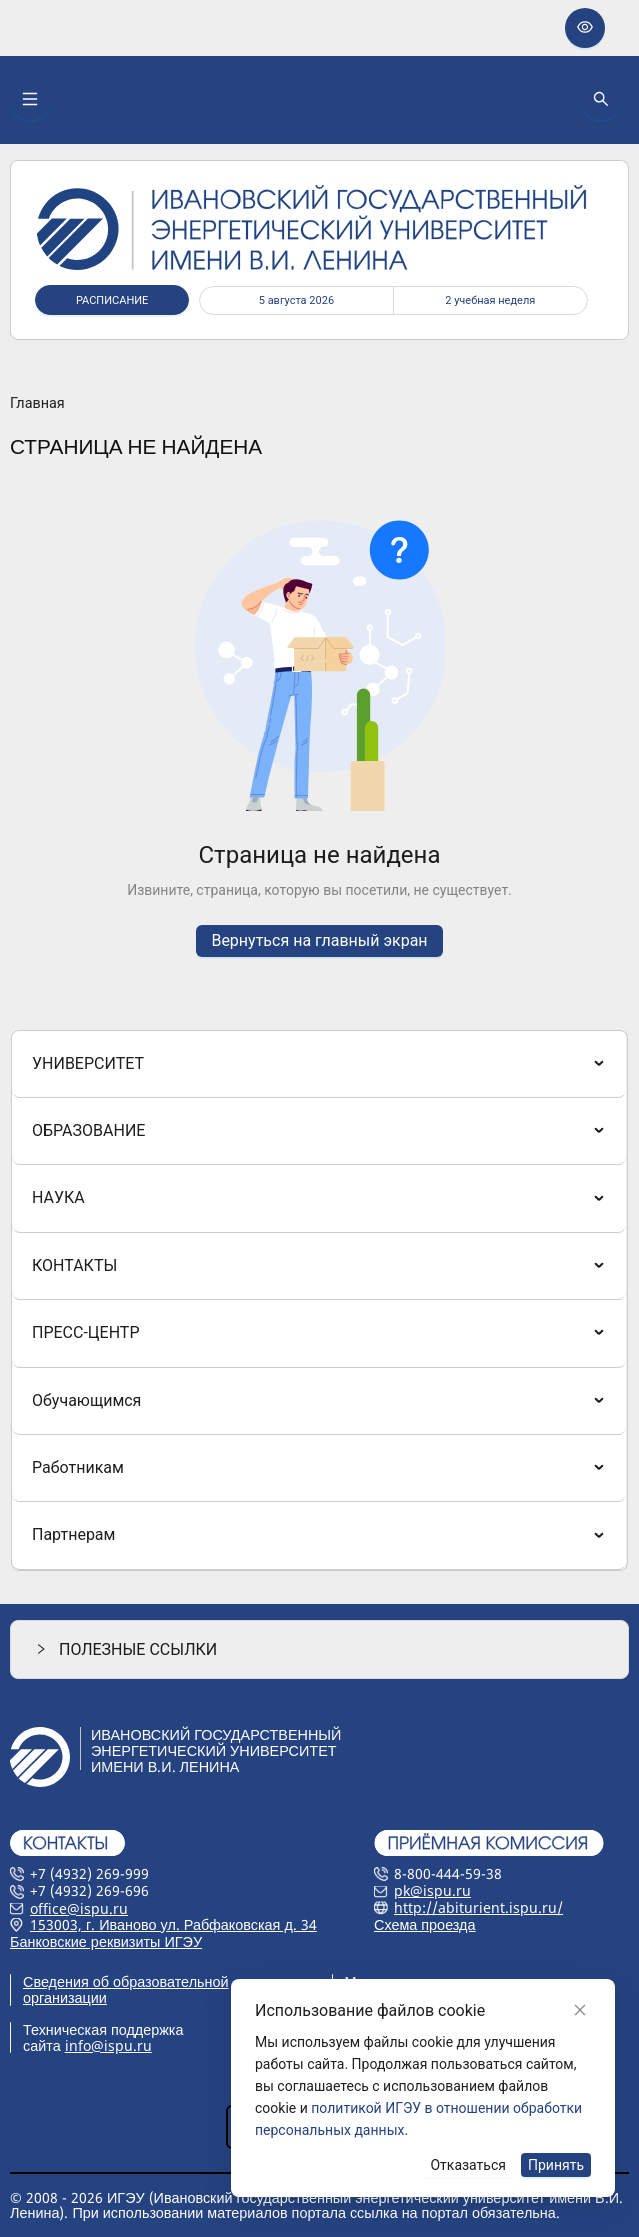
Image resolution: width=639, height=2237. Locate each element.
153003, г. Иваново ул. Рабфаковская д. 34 (173, 1924)
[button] (319, 1649)
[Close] (580, 2010)
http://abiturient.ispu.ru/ (478, 1907)
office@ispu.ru (79, 1908)
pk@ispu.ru (432, 1890)
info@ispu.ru (108, 2045)
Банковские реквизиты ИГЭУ (106, 1941)
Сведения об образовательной (126, 1981)
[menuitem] (319, 1064)
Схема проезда (425, 1924)
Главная (37, 404)
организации (65, 1997)
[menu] (319, 1300)
